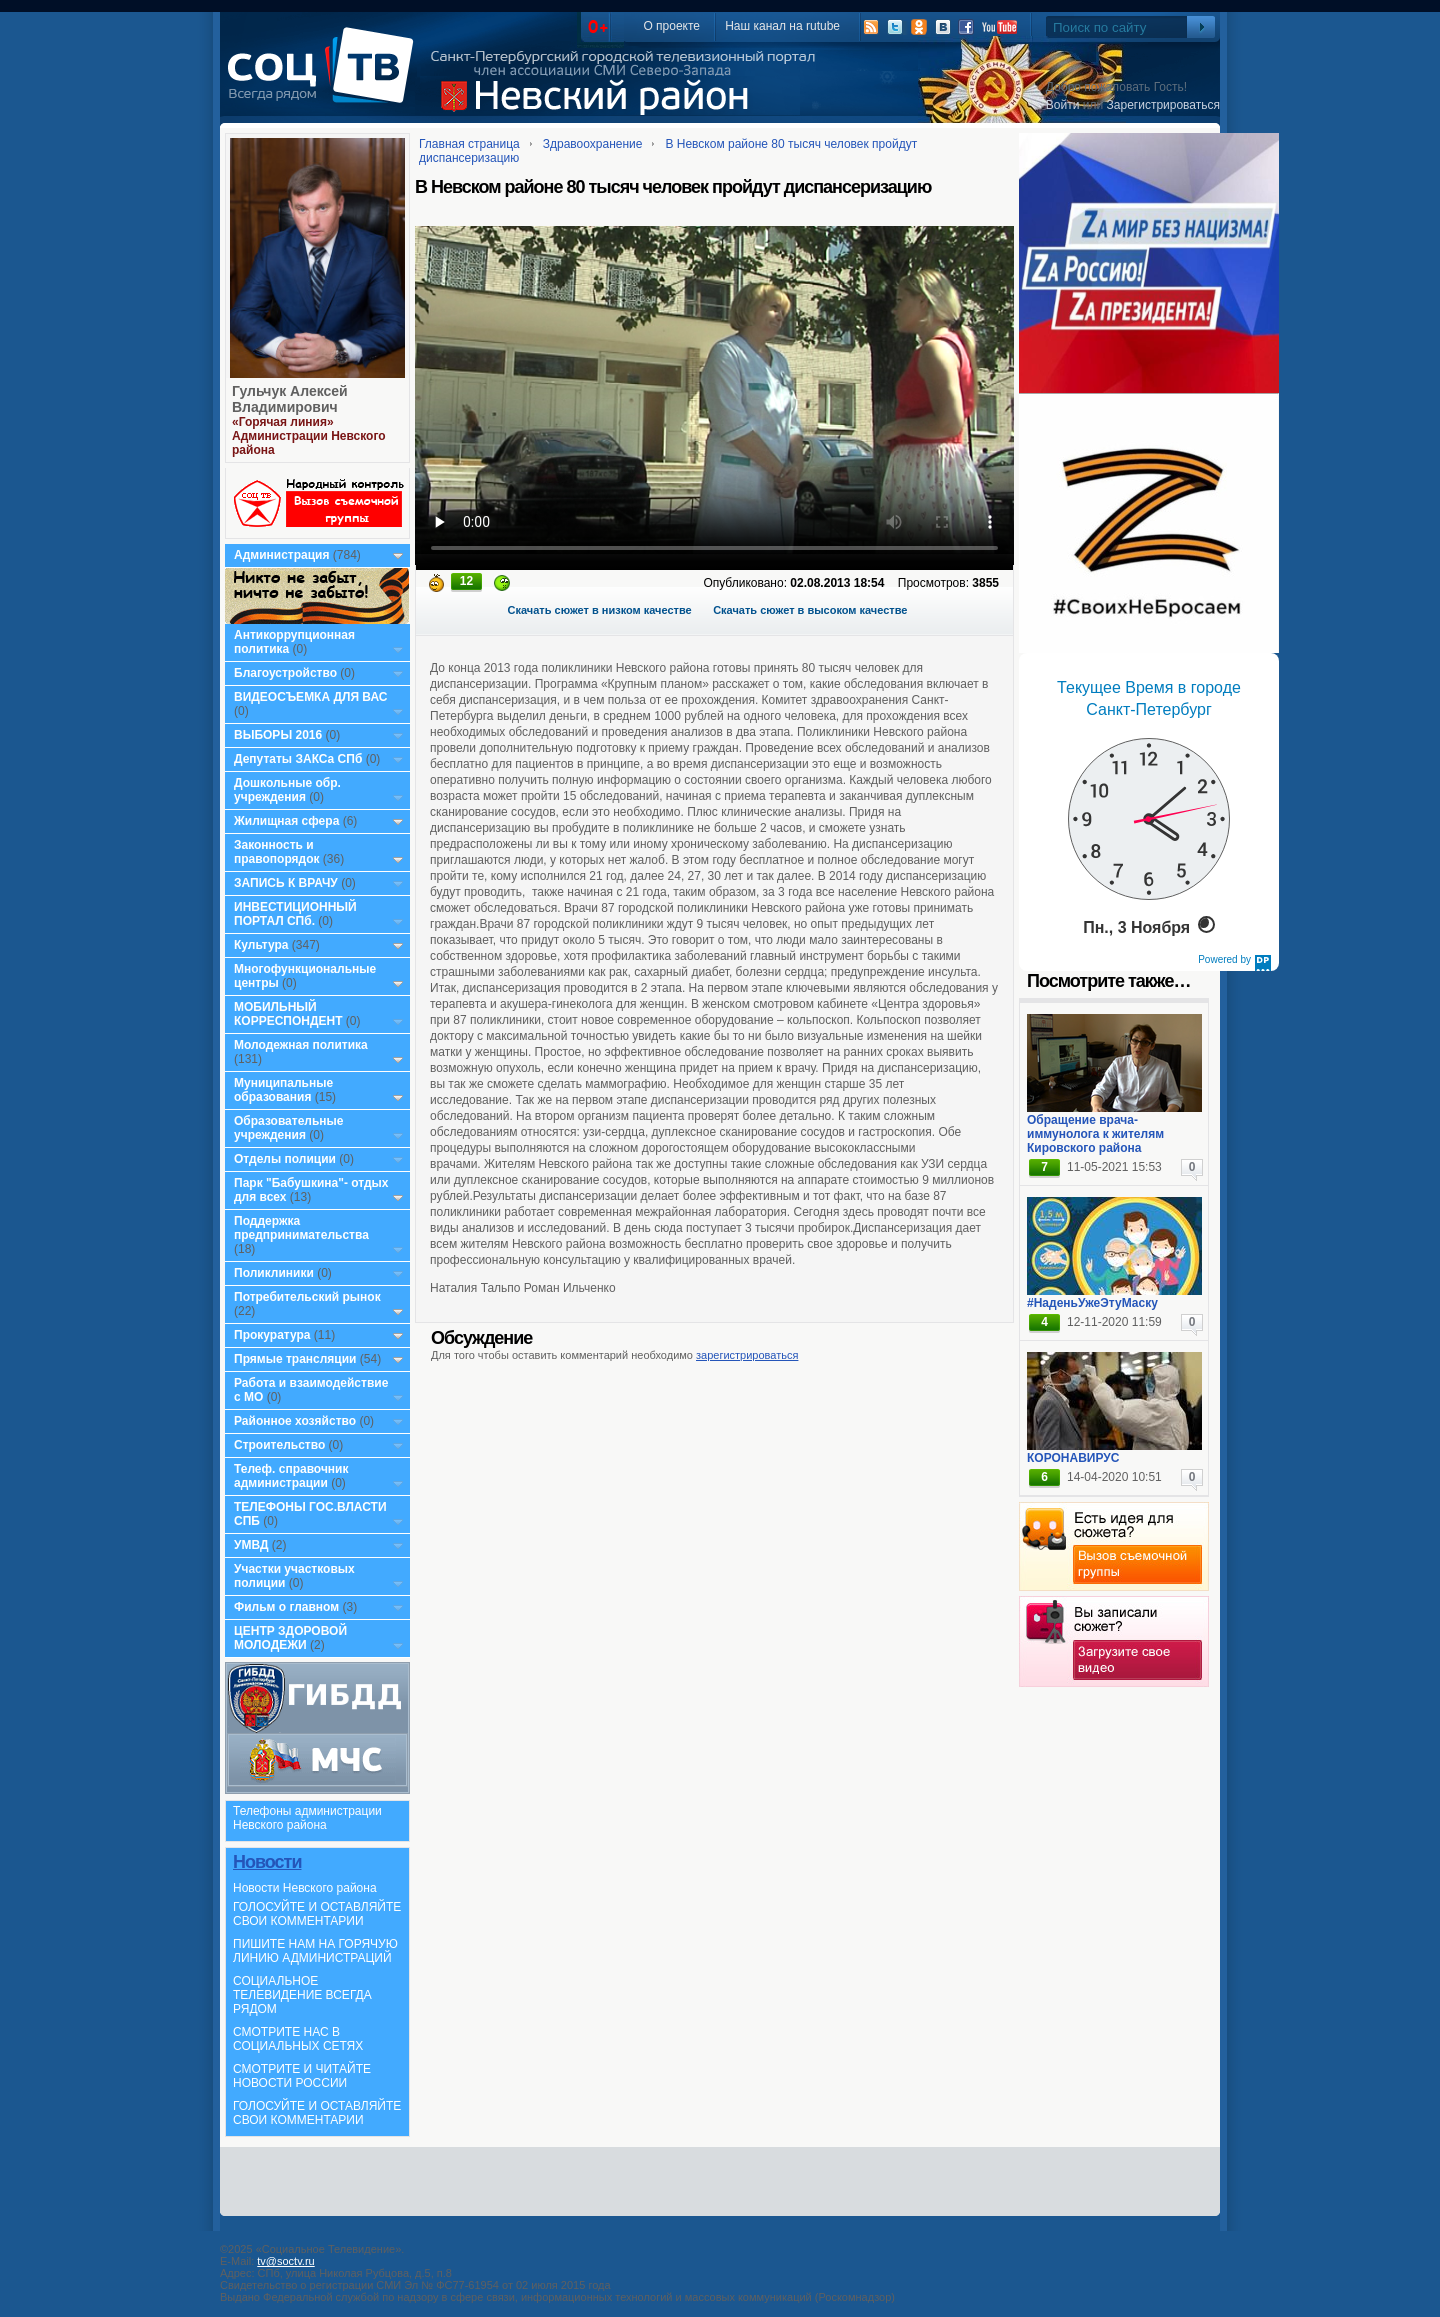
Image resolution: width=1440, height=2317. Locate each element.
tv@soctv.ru (285, 2261)
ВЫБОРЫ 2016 (278, 735)
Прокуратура (272, 1335)
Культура (261, 945)
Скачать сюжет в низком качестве (600, 610)
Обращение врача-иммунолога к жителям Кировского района (1095, 1134)
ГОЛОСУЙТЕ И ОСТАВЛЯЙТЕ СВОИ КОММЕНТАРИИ (317, 1914)
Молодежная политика (301, 1045)
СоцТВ (325, 79)
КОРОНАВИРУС (1073, 1458)
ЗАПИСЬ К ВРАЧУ (286, 883)
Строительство (279, 1445)
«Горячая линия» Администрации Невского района (309, 436)
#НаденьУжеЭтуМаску (1092, 1303)
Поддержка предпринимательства (301, 1228)
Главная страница (469, 144)
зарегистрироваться (747, 1355)
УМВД (251, 1545)
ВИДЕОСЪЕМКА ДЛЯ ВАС (310, 697)
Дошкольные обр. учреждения (287, 790)
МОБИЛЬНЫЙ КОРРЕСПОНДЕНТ (290, 1014)
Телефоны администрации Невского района (307, 1818)
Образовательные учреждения (289, 1128)
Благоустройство (287, 673)
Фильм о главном (286, 1607)
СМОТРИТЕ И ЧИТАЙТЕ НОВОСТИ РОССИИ (302, 2076)
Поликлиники (274, 1273)
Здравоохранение (593, 144)
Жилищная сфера (286, 821)
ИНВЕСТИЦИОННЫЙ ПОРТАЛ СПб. (295, 914)
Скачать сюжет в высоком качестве (810, 610)
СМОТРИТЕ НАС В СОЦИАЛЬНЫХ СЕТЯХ (298, 2039)
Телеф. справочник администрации (291, 1476)
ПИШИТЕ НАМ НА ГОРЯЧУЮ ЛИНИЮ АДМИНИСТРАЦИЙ (315, 1951)
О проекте (671, 26)
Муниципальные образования (283, 1090)
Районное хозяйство (295, 1421)
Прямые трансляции (295, 1359)
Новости (267, 1862)
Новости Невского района (305, 1888)
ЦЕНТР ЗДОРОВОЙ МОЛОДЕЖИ (290, 1638)
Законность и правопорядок (277, 852)
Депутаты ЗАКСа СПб (298, 759)
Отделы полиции (285, 1159)
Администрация (281, 555)
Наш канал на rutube (782, 26)
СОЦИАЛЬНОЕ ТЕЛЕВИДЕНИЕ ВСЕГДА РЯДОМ (302, 1995)
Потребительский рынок (307, 1297)
